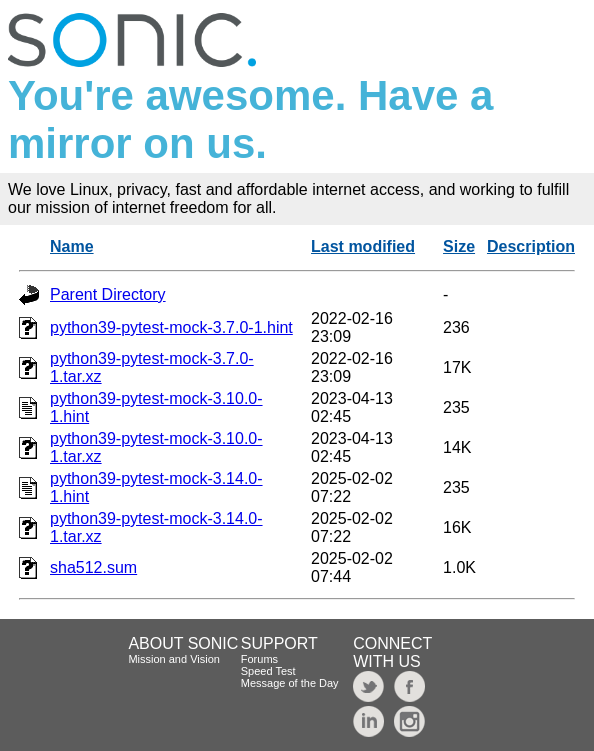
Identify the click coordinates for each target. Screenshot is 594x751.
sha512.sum (93, 567)
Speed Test (268, 671)
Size (459, 246)
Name (72, 246)
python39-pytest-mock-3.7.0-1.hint (171, 327)
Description (531, 246)
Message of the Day (290, 683)
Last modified (363, 246)
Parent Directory (108, 294)
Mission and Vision (174, 659)
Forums (259, 659)
